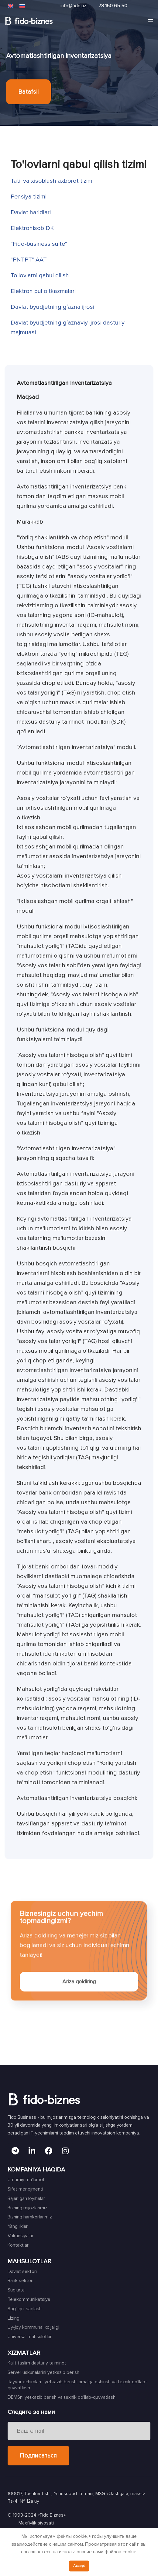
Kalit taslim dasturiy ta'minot (37, 2363)
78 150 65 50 (112, 6)
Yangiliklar (18, 2226)
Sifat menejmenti (25, 2189)
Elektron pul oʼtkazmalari (43, 291)
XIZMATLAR (24, 2353)
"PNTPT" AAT (29, 259)
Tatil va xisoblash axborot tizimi (52, 181)
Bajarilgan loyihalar (26, 2198)
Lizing (13, 2318)
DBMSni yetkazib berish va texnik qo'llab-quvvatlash (61, 2397)
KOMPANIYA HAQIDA (36, 2169)
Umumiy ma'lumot (26, 2180)
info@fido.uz (73, 6)
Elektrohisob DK (32, 228)
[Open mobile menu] (150, 21)
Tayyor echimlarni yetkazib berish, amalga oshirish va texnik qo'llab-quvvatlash (77, 2385)
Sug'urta (16, 2290)
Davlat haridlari (31, 212)
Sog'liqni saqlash (25, 2309)
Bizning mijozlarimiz (27, 2208)
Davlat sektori (22, 2271)
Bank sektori (20, 2281)
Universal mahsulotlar (30, 2337)
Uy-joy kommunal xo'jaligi (33, 2327)
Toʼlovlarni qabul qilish (40, 275)
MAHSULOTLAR (29, 2261)
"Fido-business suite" (39, 244)
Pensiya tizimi (28, 196)
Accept (79, 2566)
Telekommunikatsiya (29, 2299)
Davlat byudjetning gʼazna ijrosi (52, 307)
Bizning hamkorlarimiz (30, 2217)
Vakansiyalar (20, 2236)
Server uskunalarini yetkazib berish (43, 2372)
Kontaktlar (18, 2245)
